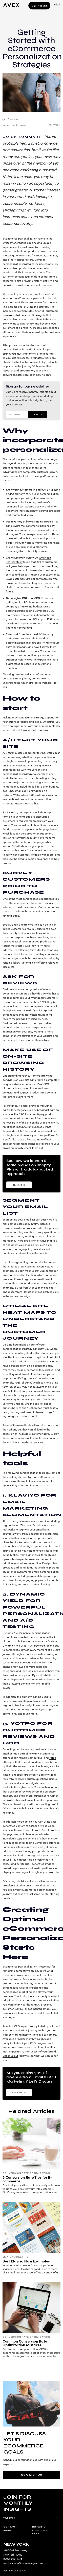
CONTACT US (31, 2474)
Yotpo (52, 1757)
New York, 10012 (12, 2554)
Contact (10, 2527)
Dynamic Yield (11, 1645)
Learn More (19, 1185)
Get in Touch (19, 2092)
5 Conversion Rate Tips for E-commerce (27, 2178)
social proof (33, 1830)
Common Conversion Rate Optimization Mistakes (25, 2342)
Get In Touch (39, 5)
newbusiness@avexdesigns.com (23, 2563)
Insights (39, 2527)
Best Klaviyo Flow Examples (26, 2260)
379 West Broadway (15, 2550)
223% (49, 619)
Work (7, 2531)
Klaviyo (7, 1521)
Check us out (10, 2055)
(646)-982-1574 (12, 2558)
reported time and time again (27, 315)
